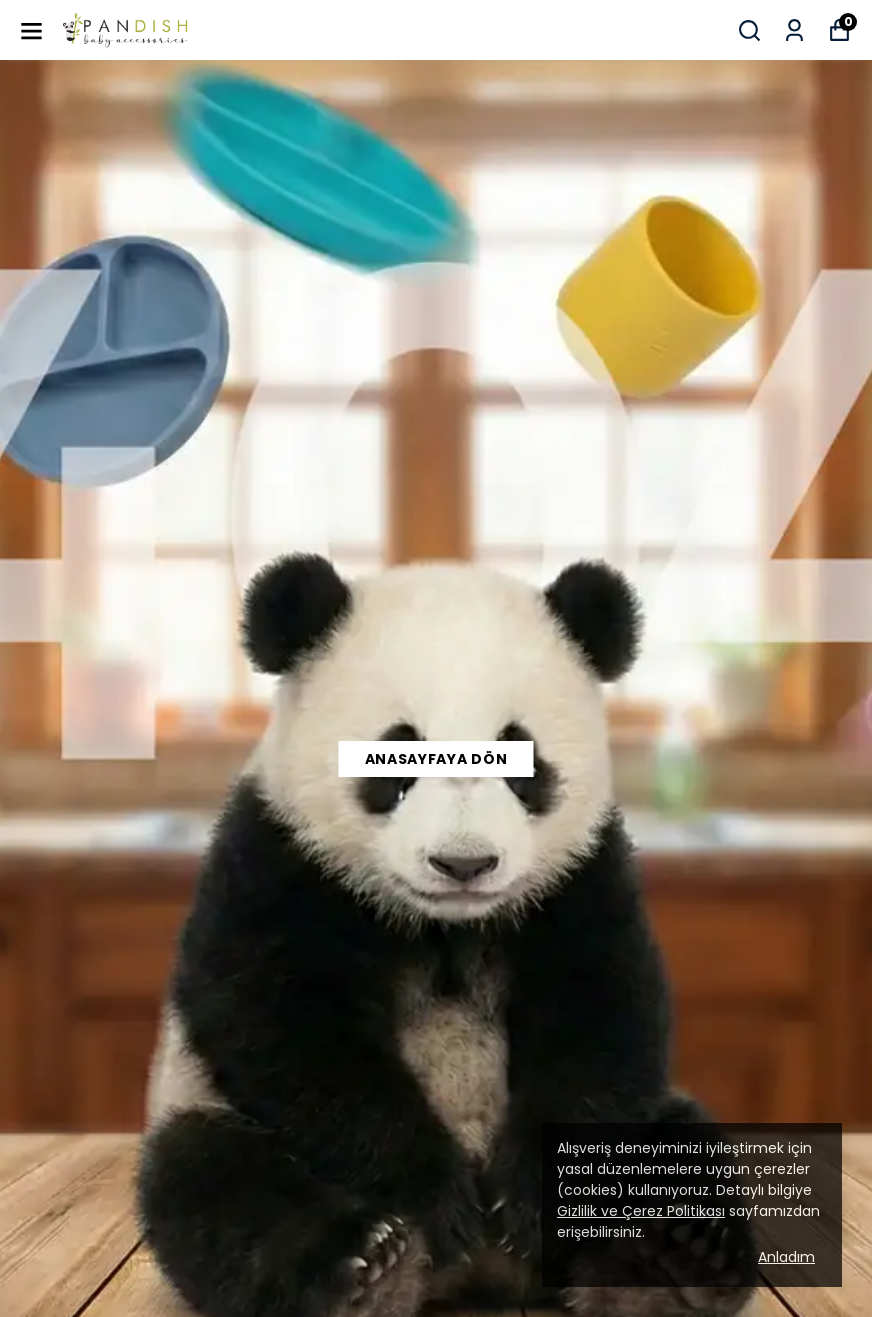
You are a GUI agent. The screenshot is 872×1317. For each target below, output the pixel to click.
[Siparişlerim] (794, 30)
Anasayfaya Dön (436, 759)
